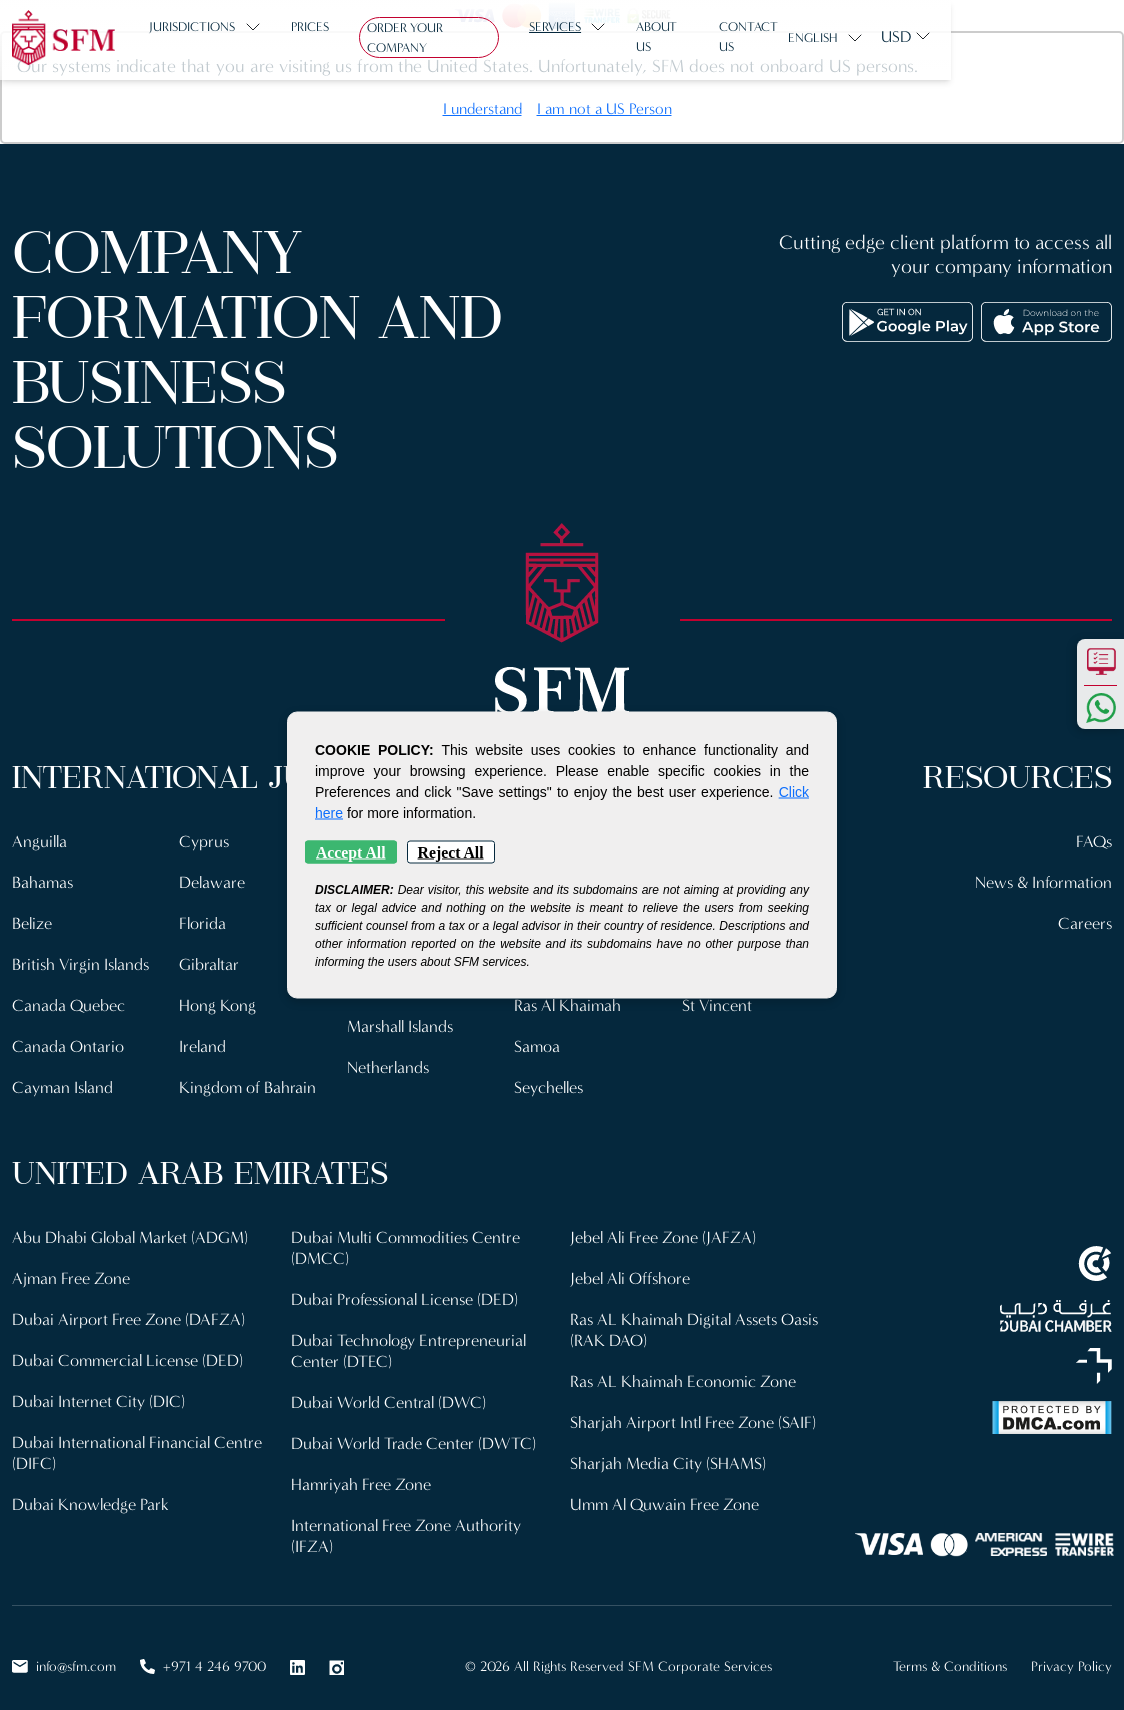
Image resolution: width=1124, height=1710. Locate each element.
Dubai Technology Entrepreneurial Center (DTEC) (409, 1339)
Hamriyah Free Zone (361, 1469)
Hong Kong (217, 1000)
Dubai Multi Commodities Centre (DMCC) (407, 1239)
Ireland (203, 1040)
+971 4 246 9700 (203, 1649)
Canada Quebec (69, 1000)
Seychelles (550, 1080)
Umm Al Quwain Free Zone (666, 1489)
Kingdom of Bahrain (248, 1080)
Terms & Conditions (950, 1649)
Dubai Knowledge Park (91, 1489)
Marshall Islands (403, 1020)
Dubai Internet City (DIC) (98, 1389)
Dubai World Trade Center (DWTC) (414, 1429)
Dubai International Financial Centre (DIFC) (138, 1439)
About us (690, 37)
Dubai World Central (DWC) (389, 1389)
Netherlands (389, 1060)
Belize (32, 920)
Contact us (788, 37)
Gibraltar (209, 960)
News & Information (1042, 880)
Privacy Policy (1071, 1649)
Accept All (351, 852)
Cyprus (204, 840)
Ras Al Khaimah (569, 1000)
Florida (203, 920)
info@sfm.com (64, 1649)
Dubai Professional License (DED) (406, 1289)
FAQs (1093, 840)
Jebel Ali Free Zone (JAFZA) (664, 1229)
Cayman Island (64, 1080)
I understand (482, 108)
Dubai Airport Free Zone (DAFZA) (128, 1309)
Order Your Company (445, 38)
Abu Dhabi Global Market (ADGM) (131, 1229)
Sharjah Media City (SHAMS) (668, 1449)
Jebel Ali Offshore (631, 1269)
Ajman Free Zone (71, 1269)
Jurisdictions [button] (202, 37)
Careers (1084, 920)
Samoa (537, 1040)
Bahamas (43, 880)
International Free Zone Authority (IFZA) (406, 1519)
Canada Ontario (68, 1040)
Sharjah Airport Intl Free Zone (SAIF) (693, 1409)
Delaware (212, 880)
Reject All (451, 852)
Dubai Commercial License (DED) (129, 1349)
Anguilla (40, 840)
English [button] (986, 38)
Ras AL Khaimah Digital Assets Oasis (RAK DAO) (698, 1319)
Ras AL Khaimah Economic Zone (684, 1369)
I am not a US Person (604, 108)
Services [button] (579, 37)
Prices (319, 37)
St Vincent (717, 1000)
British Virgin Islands (83, 960)
